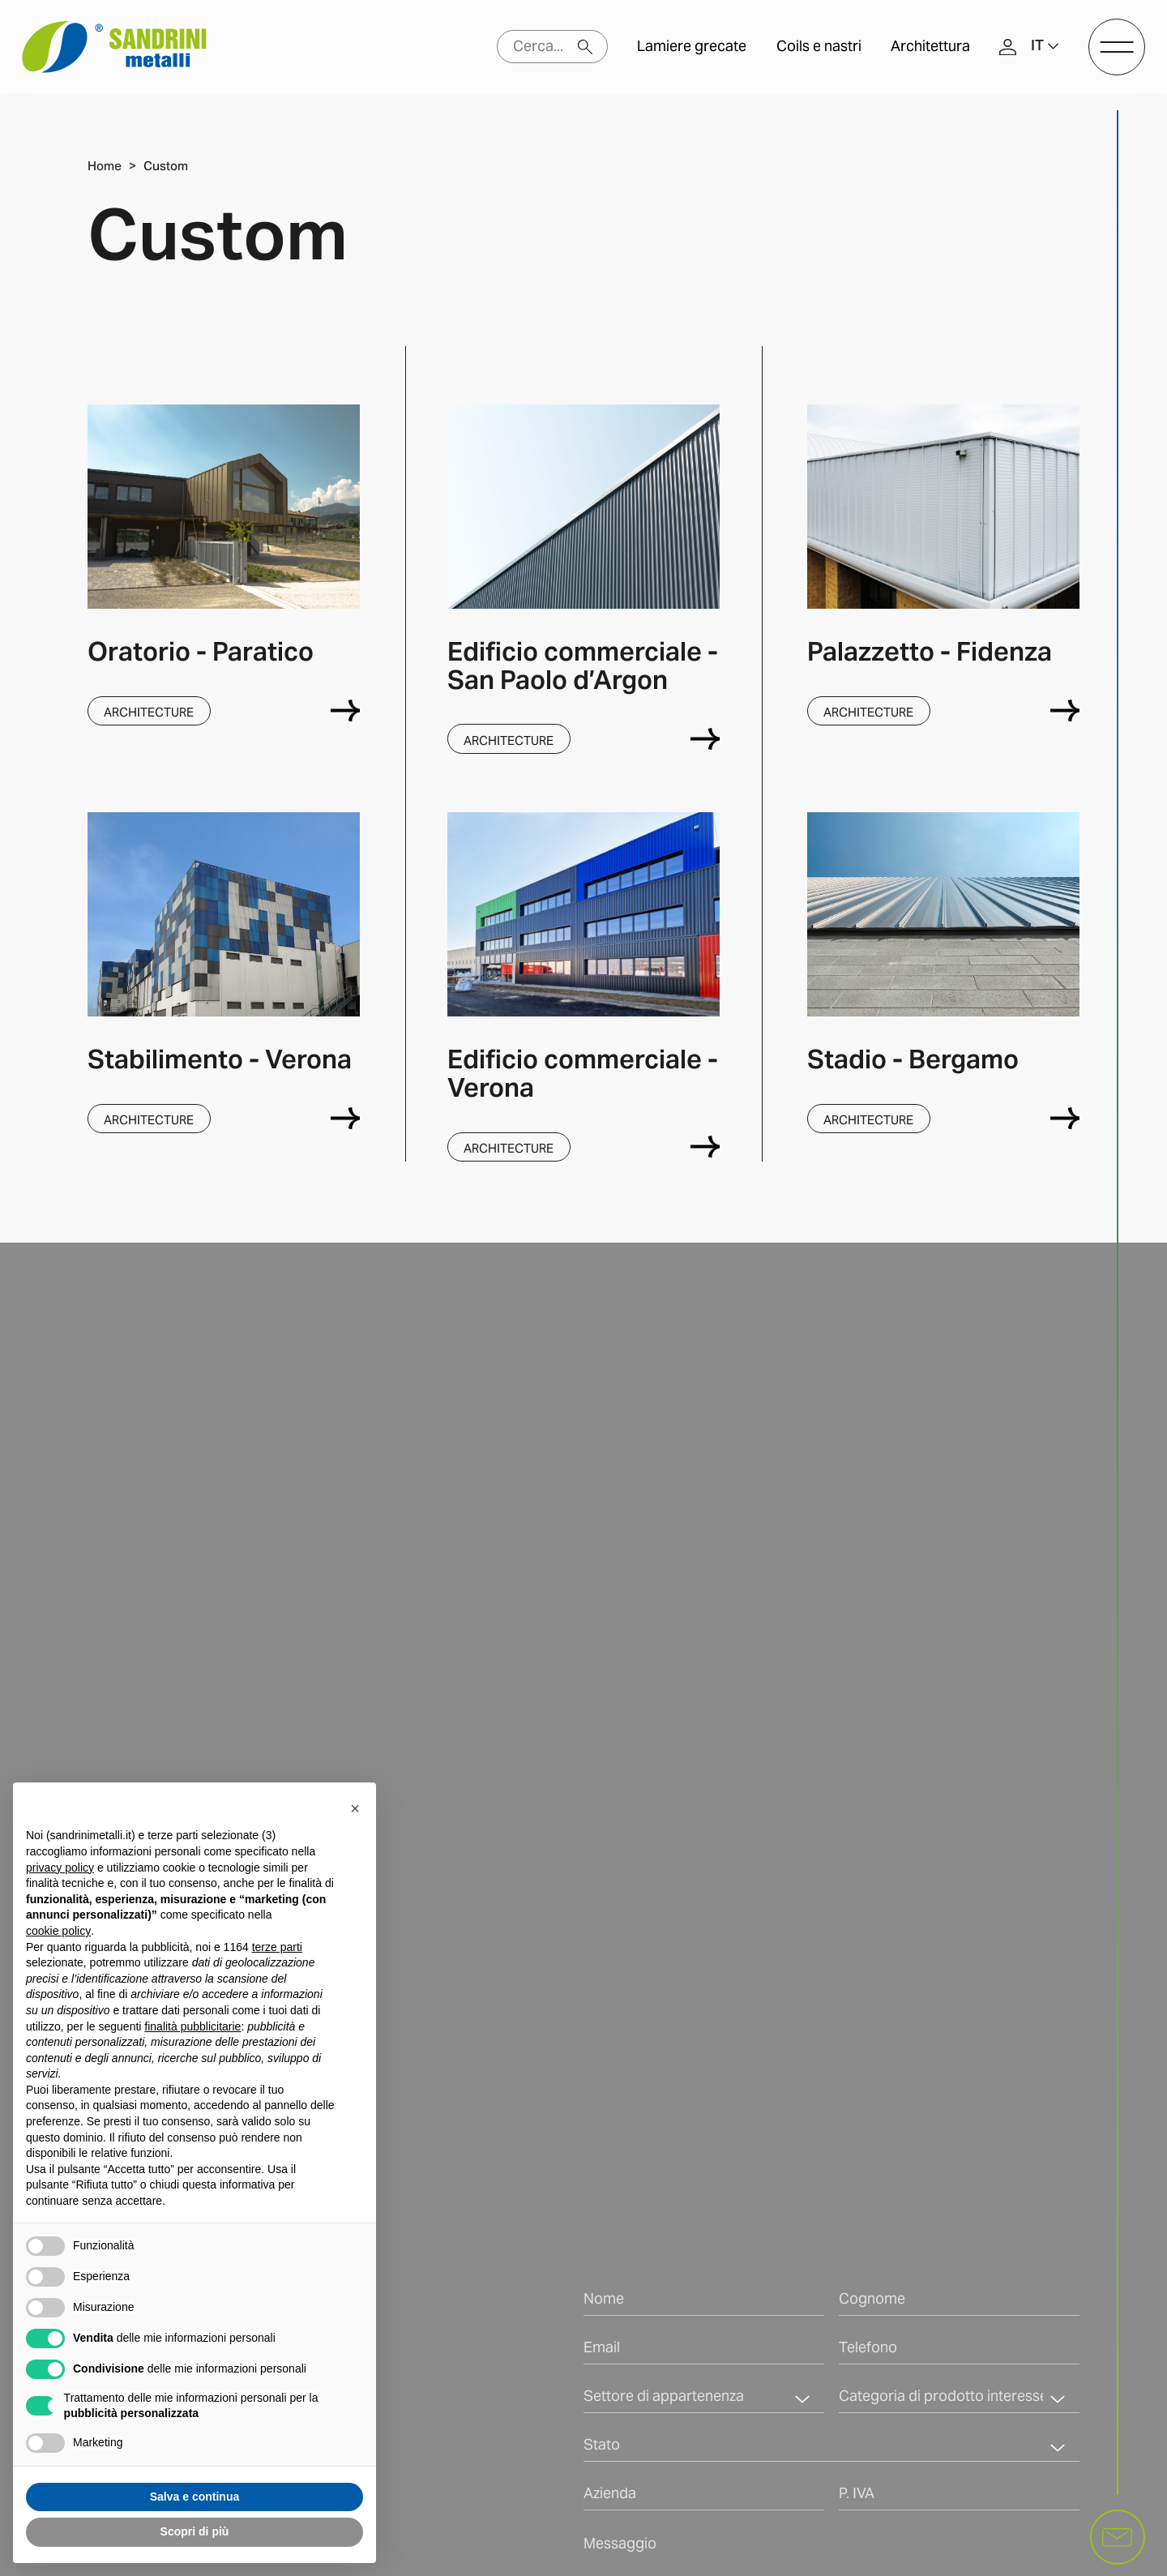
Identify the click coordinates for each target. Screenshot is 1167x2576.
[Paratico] (345, 710)
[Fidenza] (1064, 710)
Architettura (930, 46)
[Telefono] (959, 2352)
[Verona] (345, 1118)
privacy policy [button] (60, 1867)
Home (105, 165)
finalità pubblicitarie (192, 2026)
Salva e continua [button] (194, 2496)
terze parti (277, 1947)
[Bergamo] (1064, 1118)
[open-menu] (1116, 47)
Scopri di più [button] (194, 2531)
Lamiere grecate (691, 46)
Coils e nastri (818, 46)
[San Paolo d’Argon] (705, 739)
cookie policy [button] (58, 1930)
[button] (1044, 47)
